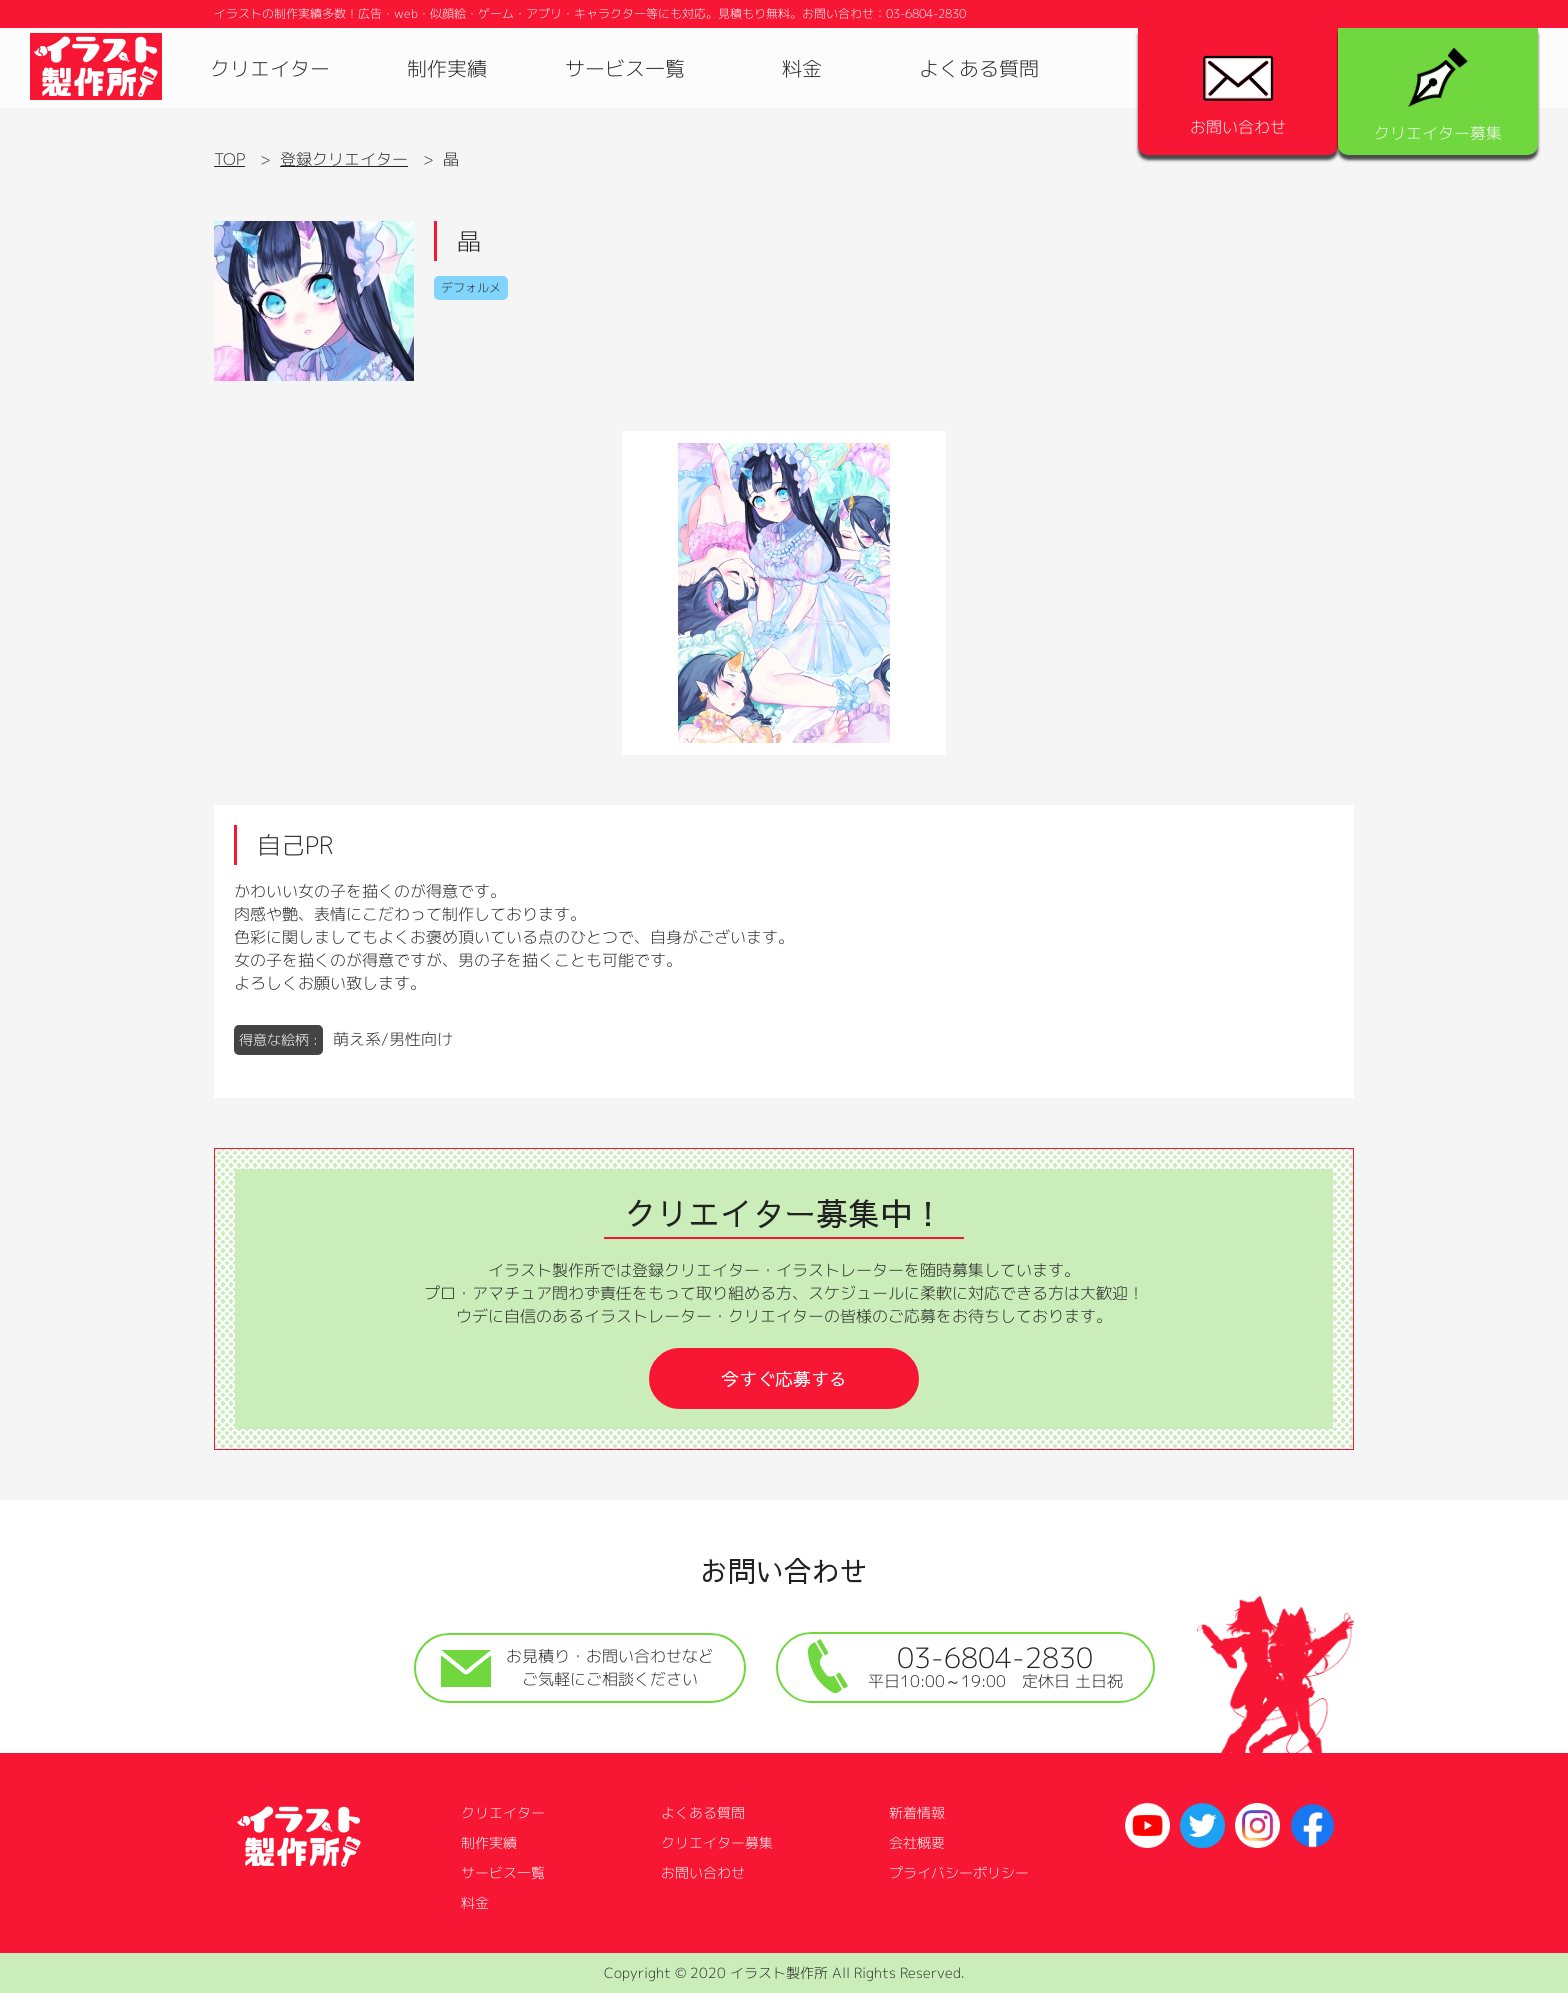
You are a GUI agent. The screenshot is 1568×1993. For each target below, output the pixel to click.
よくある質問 (979, 68)
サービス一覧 (625, 68)
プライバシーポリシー (959, 1872)
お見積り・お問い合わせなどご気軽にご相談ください (577, 1667)
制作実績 (447, 68)
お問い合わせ (1238, 96)
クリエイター (270, 68)
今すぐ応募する (784, 1378)
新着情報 (917, 1812)
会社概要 (917, 1842)
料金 (802, 68)
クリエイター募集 (1438, 96)
